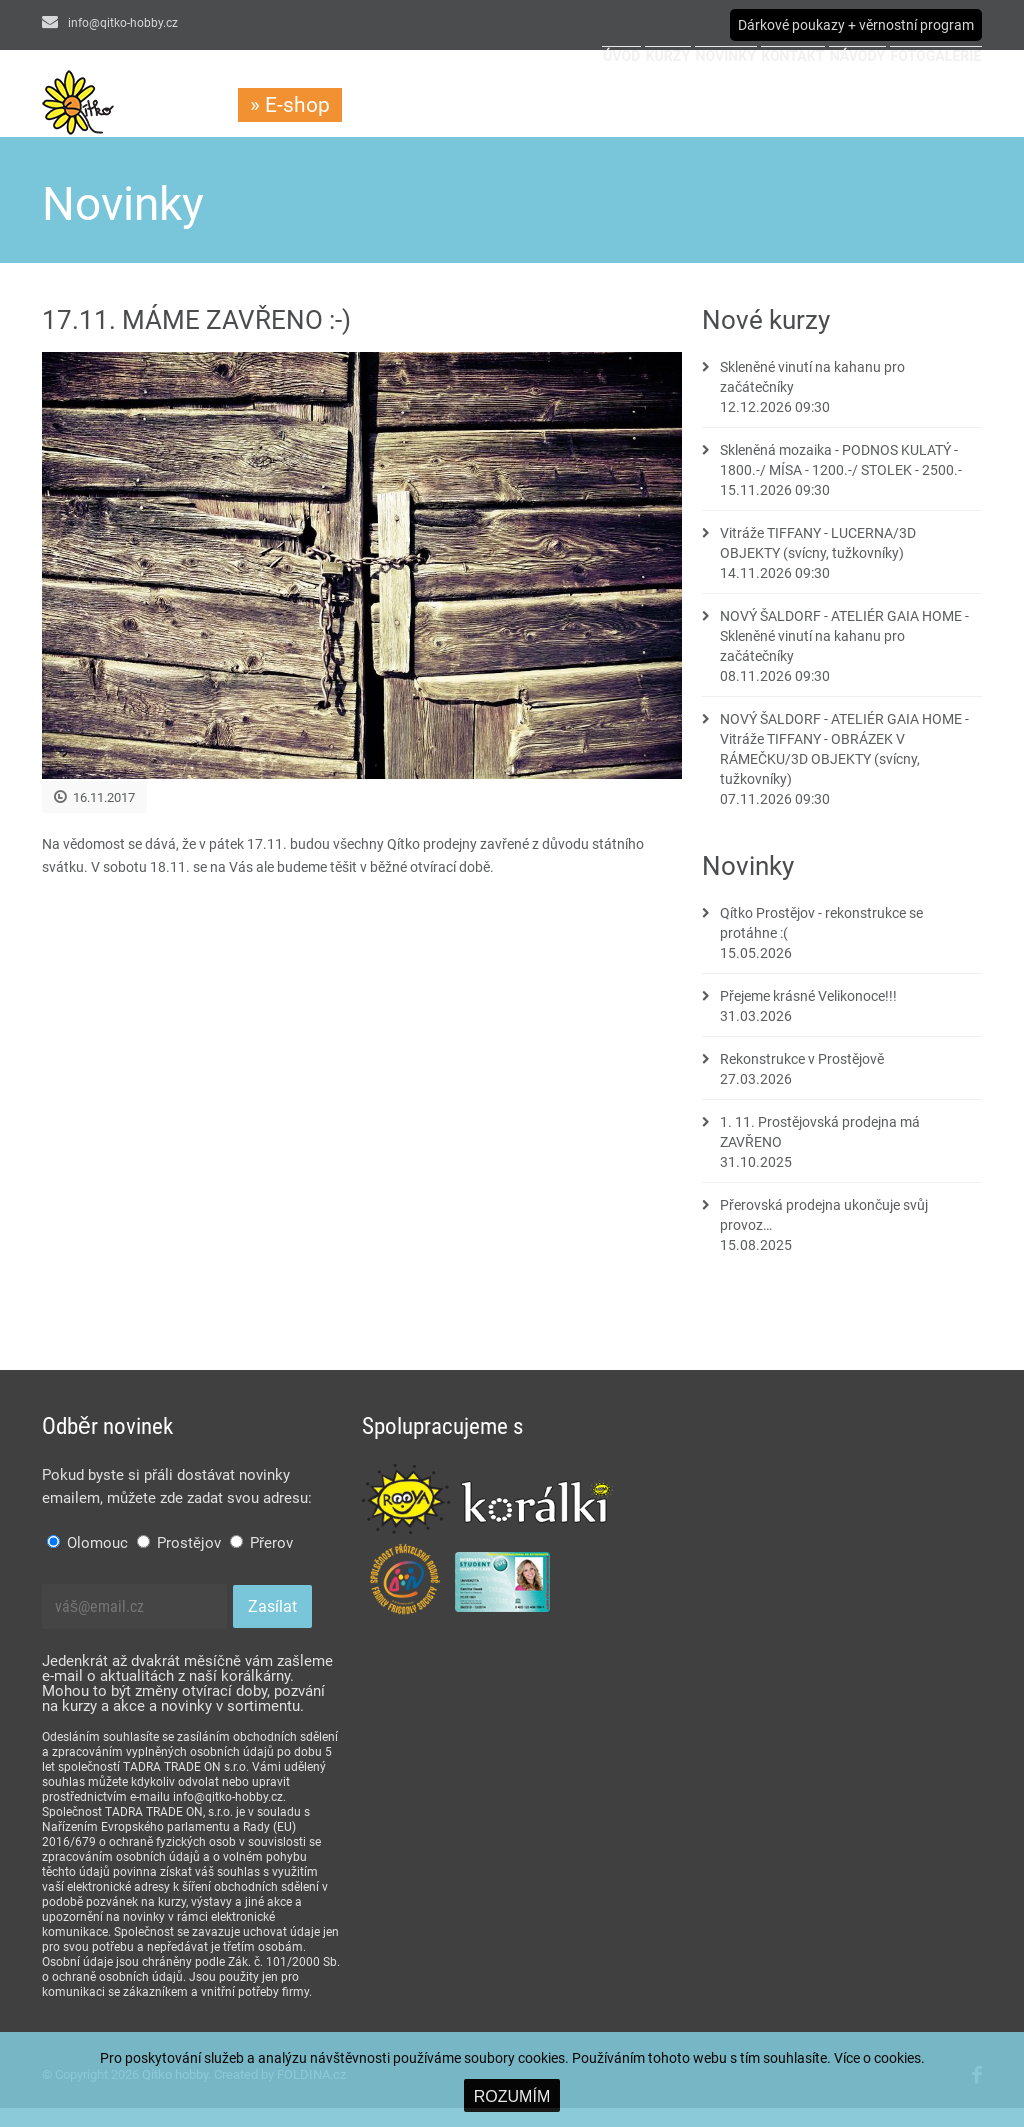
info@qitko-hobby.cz (110, 23)
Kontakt (697, 105)
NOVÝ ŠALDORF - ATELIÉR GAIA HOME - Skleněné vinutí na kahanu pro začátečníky (844, 655)
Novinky (592, 105)
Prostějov (179, 1562)
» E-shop (290, 105)
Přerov (261, 1562)
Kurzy (499, 105)
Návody (798, 105)
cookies (897, 2058)
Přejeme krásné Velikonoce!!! (808, 1015)
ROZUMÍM (512, 2096)
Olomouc (87, 1562)
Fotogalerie (915, 105)
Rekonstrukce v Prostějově (802, 1078)
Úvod (418, 105)
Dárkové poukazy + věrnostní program (856, 25)
